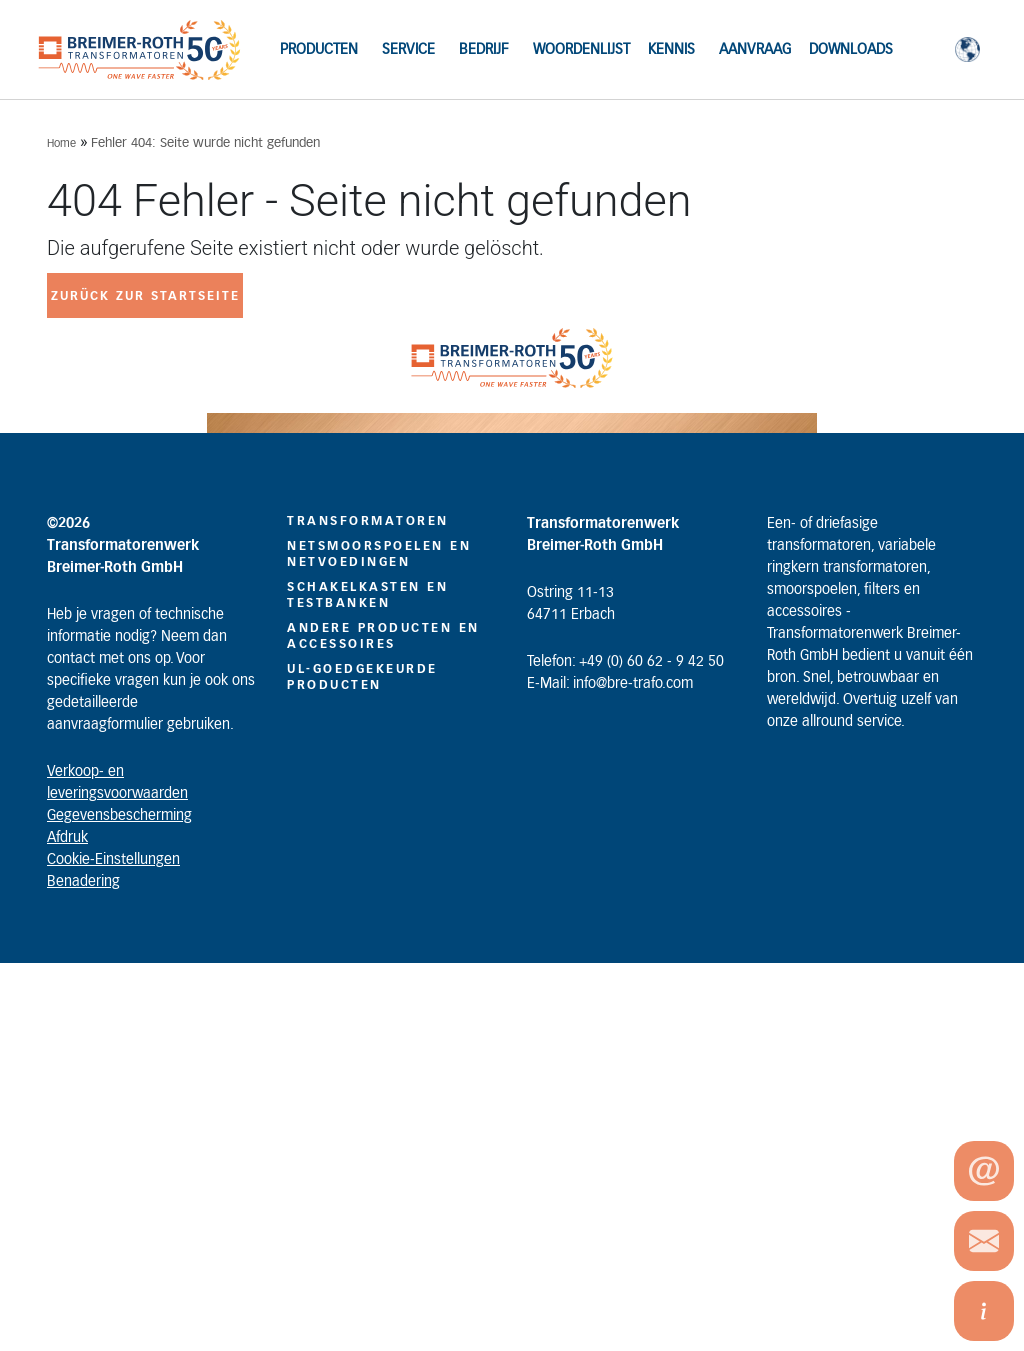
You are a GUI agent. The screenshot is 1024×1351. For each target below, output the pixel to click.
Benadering (83, 882)
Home (61, 143)
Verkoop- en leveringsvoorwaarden (117, 783)
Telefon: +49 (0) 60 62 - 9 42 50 (625, 662)
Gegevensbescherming (119, 816)
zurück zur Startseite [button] (145, 296)
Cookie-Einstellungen (113, 860)
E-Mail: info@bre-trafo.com (610, 684)
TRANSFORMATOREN (368, 521)
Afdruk (67, 838)
